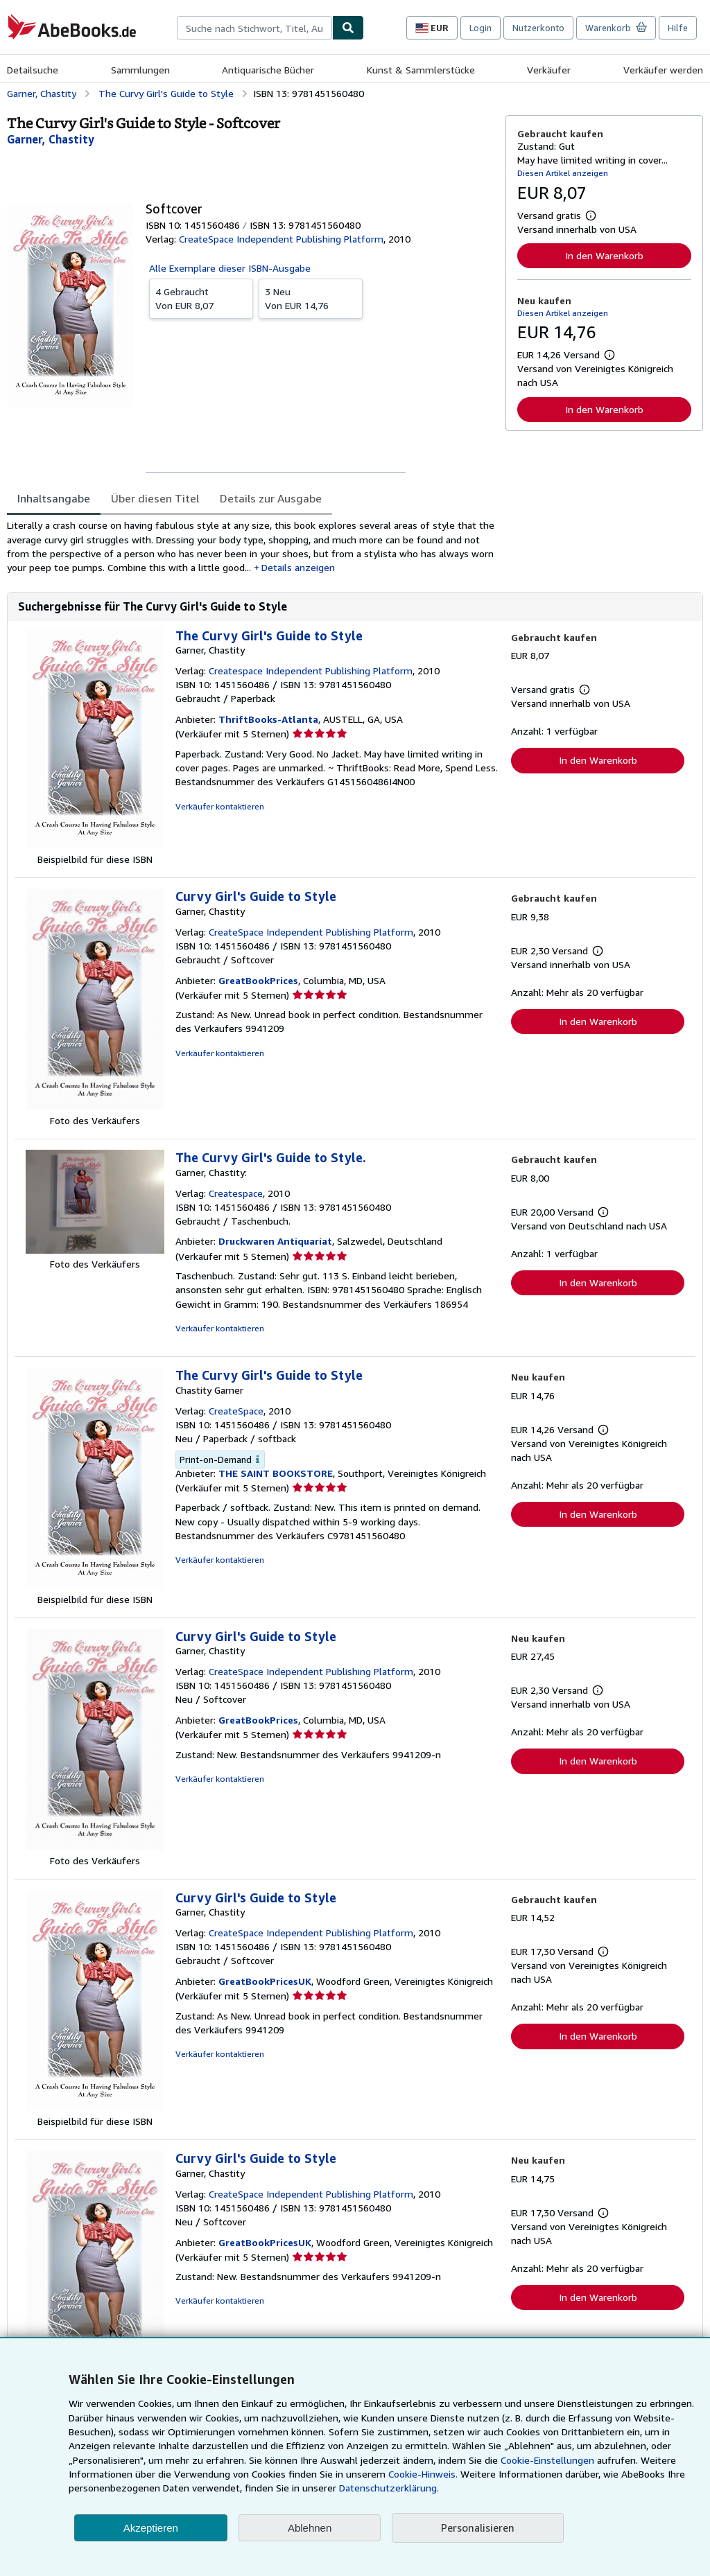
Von (201, 298)
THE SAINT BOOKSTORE (275, 1473)
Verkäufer (549, 70)
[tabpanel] (250, 546)
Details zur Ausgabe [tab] (271, 498)
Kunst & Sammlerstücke (421, 70)
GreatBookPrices (258, 980)
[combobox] (254, 28)
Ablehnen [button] (309, 2528)
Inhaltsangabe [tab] (53, 498)
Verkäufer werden (663, 70)
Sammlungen (140, 70)
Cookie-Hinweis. (423, 2474)
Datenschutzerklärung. (389, 2488)
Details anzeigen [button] (298, 567)
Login (480, 27)
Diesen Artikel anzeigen (562, 173)
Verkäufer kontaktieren (219, 806)
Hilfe (678, 27)
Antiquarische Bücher (268, 70)
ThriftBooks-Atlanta (268, 719)
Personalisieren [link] (477, 2527)
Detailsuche (32, 70)
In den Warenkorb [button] (604, 255)
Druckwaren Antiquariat (275, 1241)
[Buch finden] (348, 28)
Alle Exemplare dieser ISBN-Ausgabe (230, 268)
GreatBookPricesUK (264, 1981)
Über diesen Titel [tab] (155, 498)
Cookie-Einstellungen (547, 2460)
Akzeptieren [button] (150, 2528)
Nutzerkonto (538, 27)
